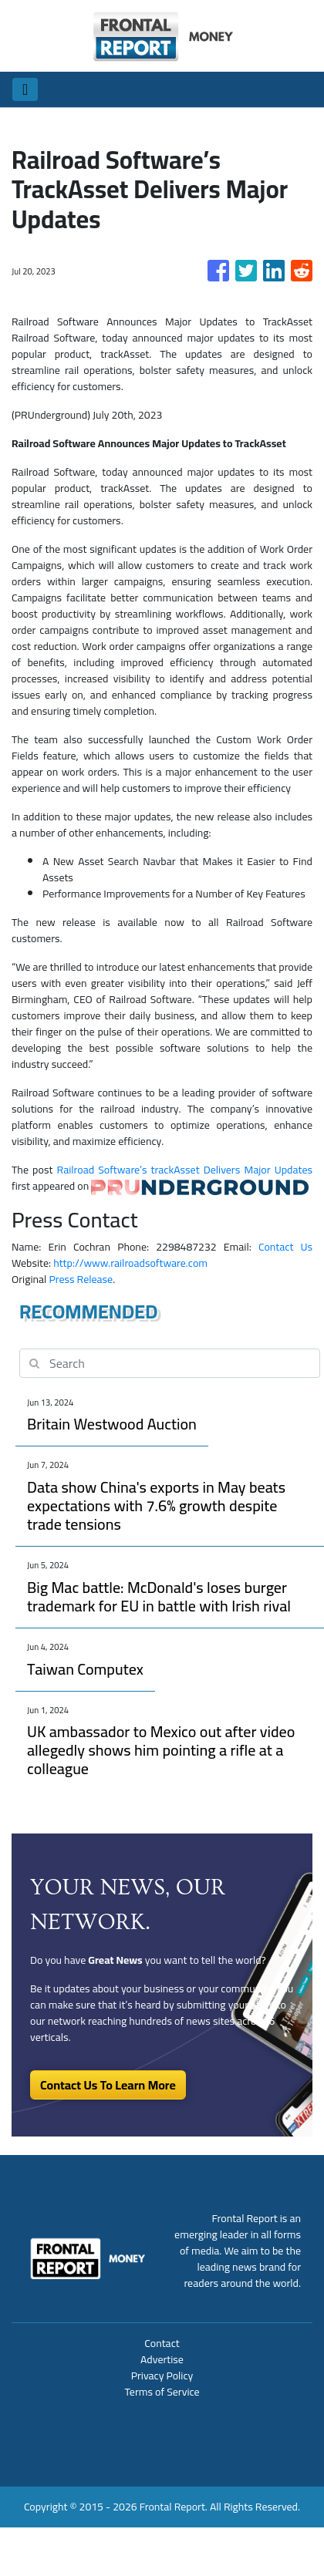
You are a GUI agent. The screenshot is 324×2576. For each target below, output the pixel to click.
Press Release (81, 1279)
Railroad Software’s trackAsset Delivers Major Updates (184, 1170)
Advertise (162, 2359)
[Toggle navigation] (25, 89)
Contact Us (285, 1247)
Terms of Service (161, 2392)
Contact (161, 2343)
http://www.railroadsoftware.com (130, 1263)
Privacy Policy (162, 2376)
